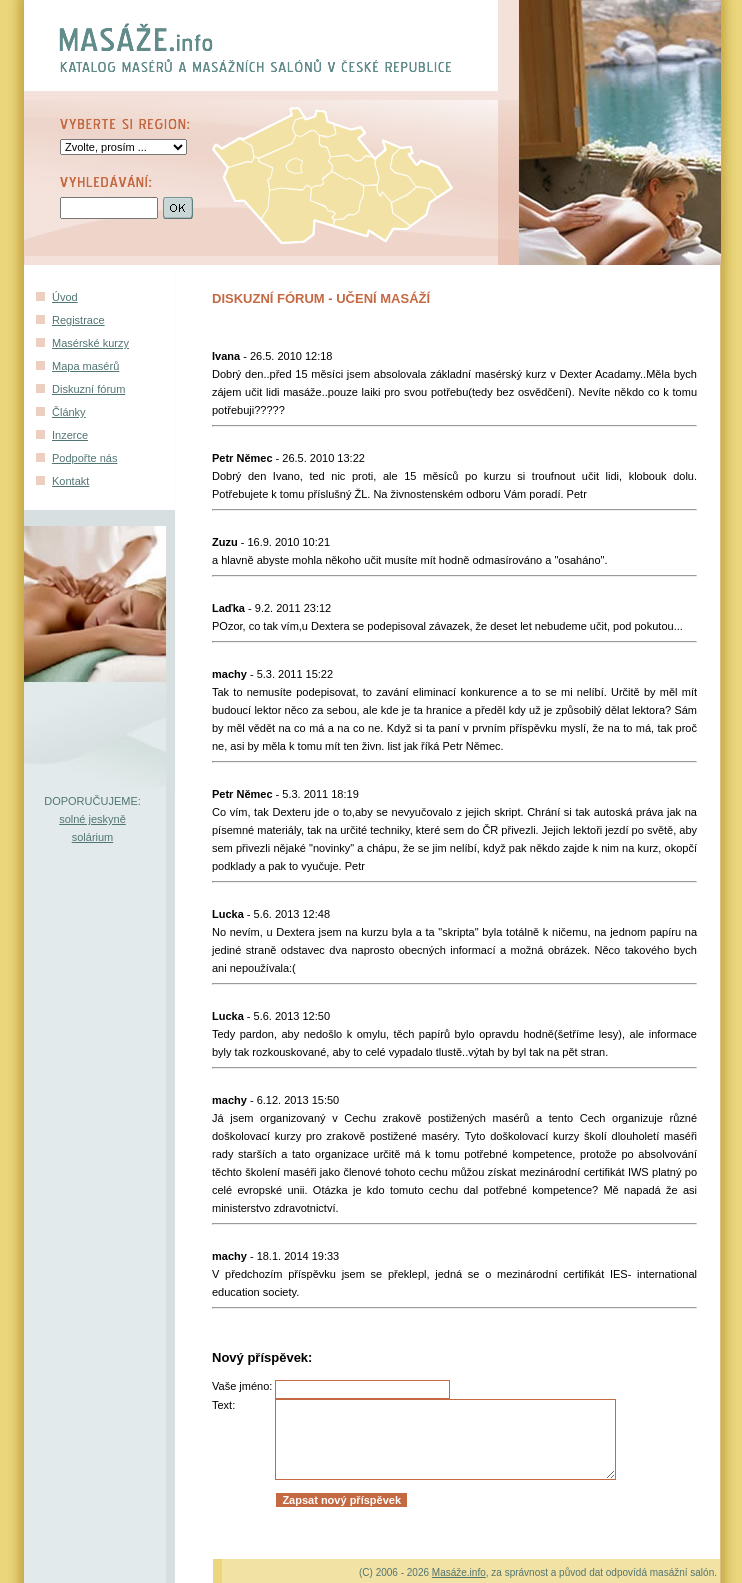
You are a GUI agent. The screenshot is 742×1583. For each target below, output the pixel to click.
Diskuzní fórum (88, 389)
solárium (93, 837)
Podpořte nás (84, 458)
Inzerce (70, 435)
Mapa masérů (85, 366)
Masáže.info (459, 1572)
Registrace (78, 320)
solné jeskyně (92, 819)
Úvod (65, 297)
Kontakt (70, 481)
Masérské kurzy (90, 343)
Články (69, 412)
